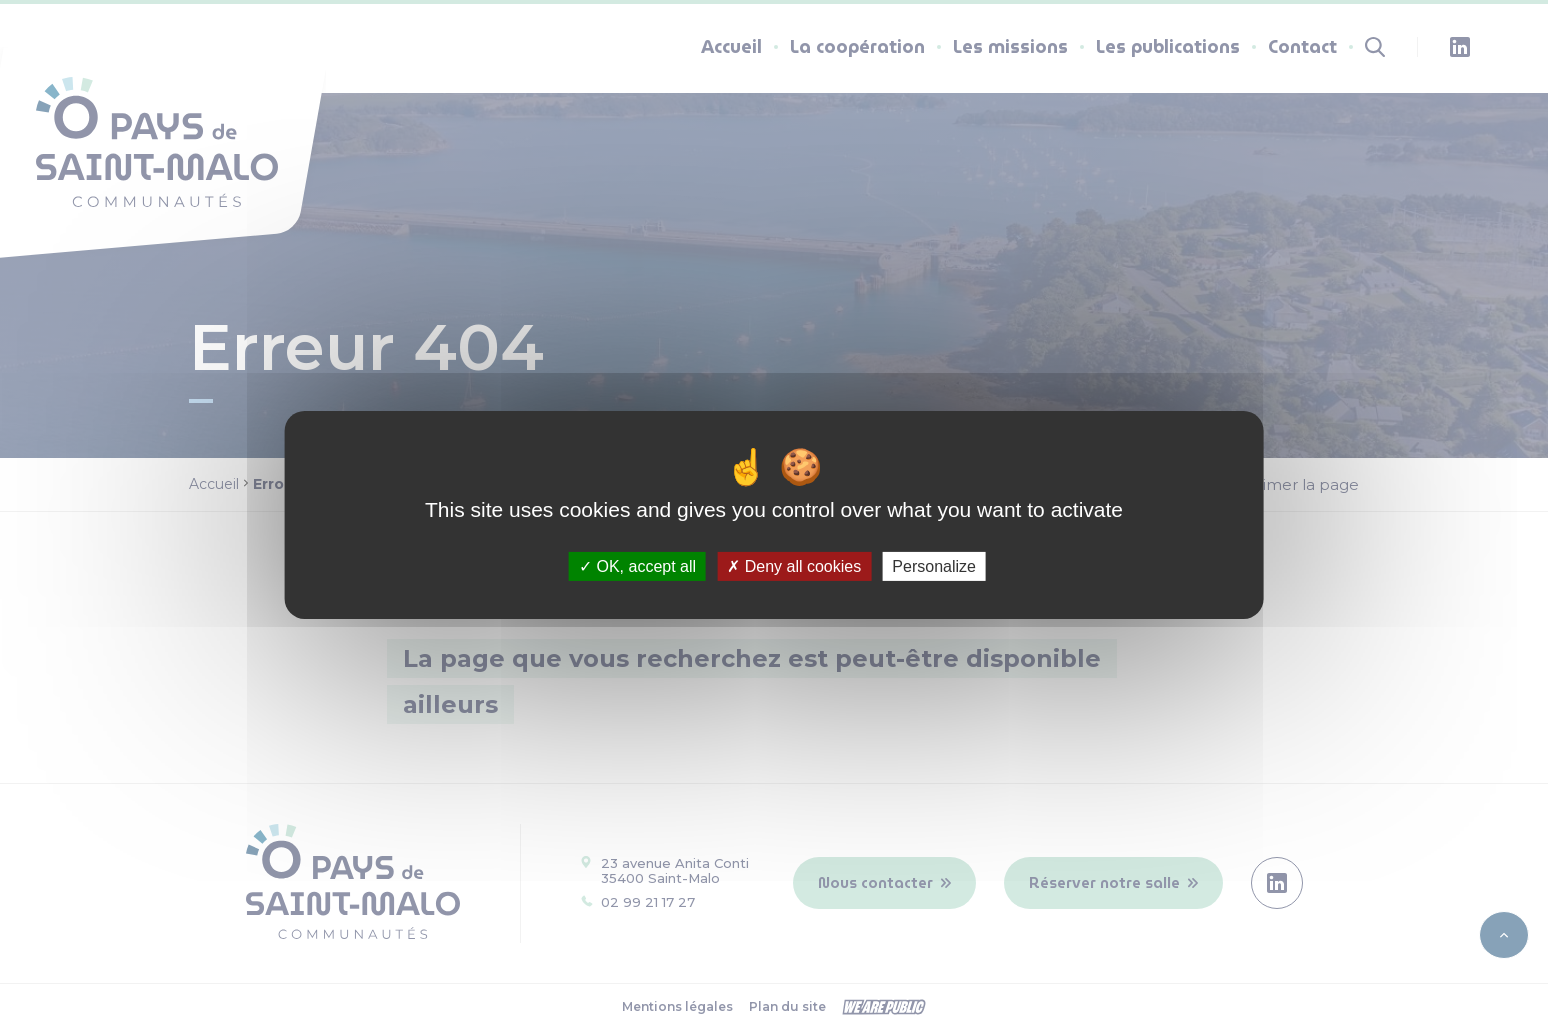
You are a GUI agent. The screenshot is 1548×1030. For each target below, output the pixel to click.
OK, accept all (637, 566)
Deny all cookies (794, 566)
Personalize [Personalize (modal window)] (934, 566)
